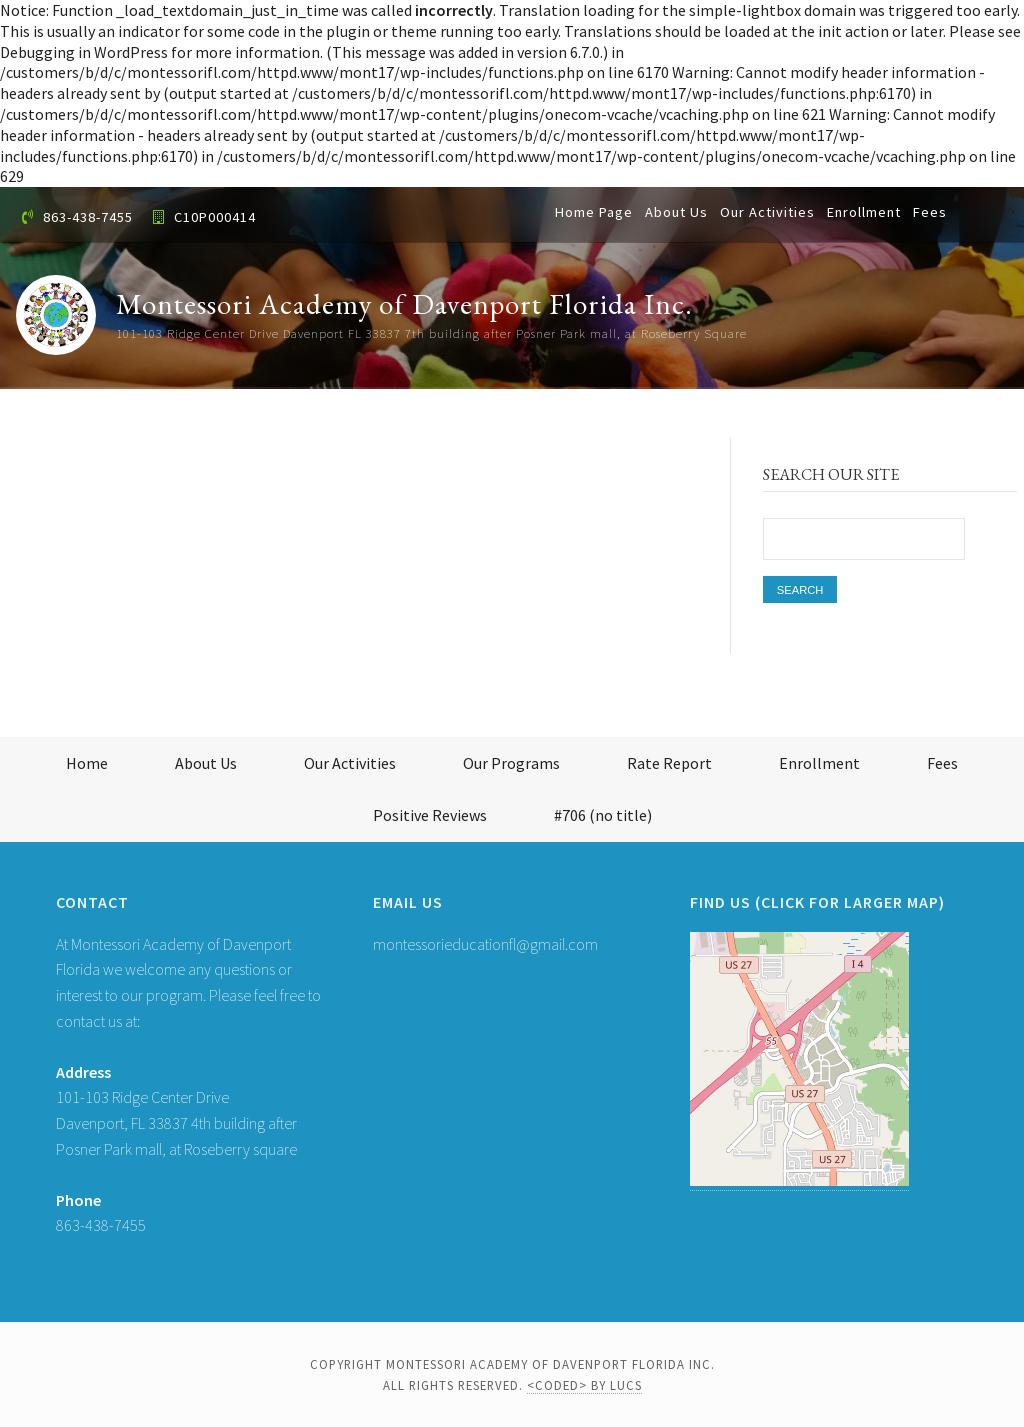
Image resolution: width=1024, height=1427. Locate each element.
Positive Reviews (430, 815)
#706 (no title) (603, 815)
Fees (930, 212)
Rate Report (669, 763)
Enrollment (864, 212)
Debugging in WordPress (84, 52)
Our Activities (767, 212)
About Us (676, 212)
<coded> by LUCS (584, 1385)
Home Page (594, 212)
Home (87, 763)
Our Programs (511, 763)
